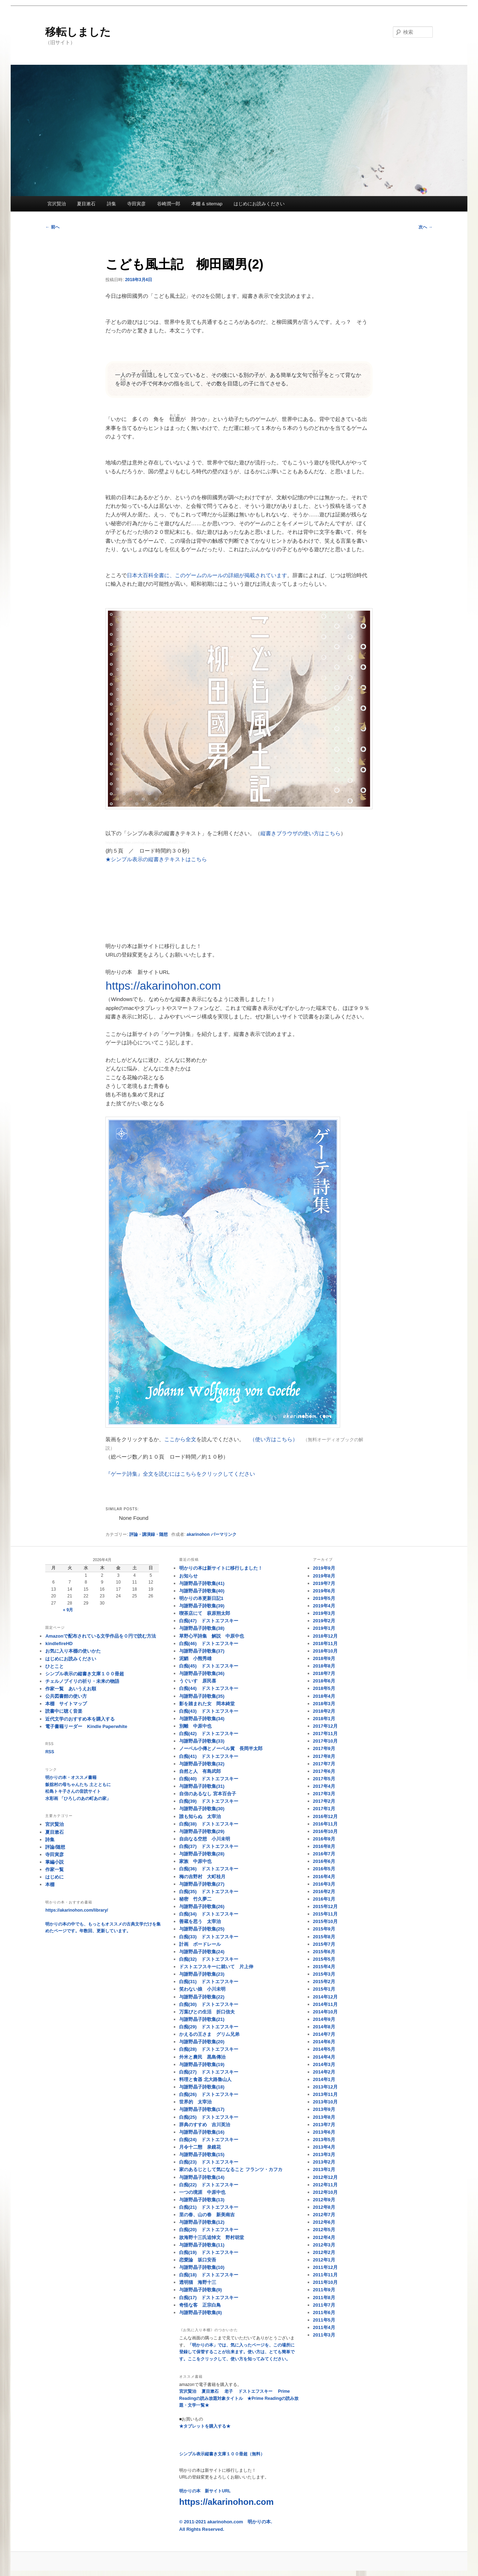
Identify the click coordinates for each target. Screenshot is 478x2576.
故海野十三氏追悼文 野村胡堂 (211, 2237)
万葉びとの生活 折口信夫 (207, 2011)
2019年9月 (324, 1568)
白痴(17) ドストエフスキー (208, 2297)
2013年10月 (325, 2101)
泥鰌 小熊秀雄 (195, 1658)
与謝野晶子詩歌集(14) (201, 2177)
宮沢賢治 (56, 203)
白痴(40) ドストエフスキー (208, 1778)
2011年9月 (324, 2289)
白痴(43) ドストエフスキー (208, 1711)
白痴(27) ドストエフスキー (208, 2072)
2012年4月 (324, 2237)
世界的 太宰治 (195, 2101)
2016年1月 (324, 1899)
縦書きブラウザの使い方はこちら (300, 833)
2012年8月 (324, 2207)
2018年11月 (325, 1643)
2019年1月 (324, 1628)
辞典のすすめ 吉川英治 (204, 2124)
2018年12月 (325, 1636)
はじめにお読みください (259, 203)
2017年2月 (324, 1801)
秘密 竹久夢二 (195, 1899)
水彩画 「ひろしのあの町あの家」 (77, 1798)
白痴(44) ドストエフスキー (208, 1688)
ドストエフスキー (255, 2391)
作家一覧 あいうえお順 (70, 1688)
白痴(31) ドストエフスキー (208, 1981)
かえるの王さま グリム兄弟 (209, 2034)
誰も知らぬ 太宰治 (200, 1816)
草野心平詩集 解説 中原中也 (211, 1636)
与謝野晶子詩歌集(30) (201, 1808)
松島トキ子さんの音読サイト (73, 1791)
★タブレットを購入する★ (204, 2426)
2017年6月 (324, 1771)
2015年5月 (324, 1959)
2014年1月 (324, 2079)
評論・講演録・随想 (148, 1534)
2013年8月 (324, 2117)
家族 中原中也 (195, 1861)
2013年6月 (324, 2132)
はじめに (54, 1877)
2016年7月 (324, 1853)
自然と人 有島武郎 (200, 1771)
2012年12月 (325, 2177)
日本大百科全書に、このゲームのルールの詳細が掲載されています (207, 575)
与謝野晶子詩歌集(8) (200, 2312)
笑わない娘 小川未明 (202, 1989)
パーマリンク (224, 1534)
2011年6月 (324, 2312)
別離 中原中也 (195, 1726)
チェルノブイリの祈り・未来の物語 (82, 1681)
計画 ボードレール (200, 1944)
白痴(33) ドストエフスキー (208, 1936)
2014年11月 (325, 2004)
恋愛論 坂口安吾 (197, 2259)
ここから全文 (180, 1439)
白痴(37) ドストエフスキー (208, 1846)
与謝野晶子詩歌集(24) (201, 1951)
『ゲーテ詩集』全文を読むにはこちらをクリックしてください (180, 1474)
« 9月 (68, 1609)
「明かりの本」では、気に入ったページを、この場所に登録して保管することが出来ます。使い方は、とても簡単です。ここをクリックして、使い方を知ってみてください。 (237, 2352)
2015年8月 (324, 1936)
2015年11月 (325, 1914)
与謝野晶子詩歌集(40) (201, 1590)
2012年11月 (325, 2184)
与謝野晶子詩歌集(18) (201, 2087)
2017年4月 (324, 1786)
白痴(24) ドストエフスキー (208, 2139)
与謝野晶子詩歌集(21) (201, 2019)
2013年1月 (324, 2169)
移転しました (78, 32)
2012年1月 (324, 2259)
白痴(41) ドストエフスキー (208, 1756)
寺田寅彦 (136, 203)
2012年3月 (324, 2245)
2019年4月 (324, 1605)
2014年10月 (325, 2011)
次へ (425, 227)
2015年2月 (324, 1981)
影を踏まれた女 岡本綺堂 (207, 1703)
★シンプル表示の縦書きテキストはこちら (156, 859)
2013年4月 (324, 2147)
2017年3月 (324, 1793)
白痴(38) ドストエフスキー (208, 1824)
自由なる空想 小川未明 (204, 1839)
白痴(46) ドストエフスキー (208, 1643)
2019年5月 (324, 1598)
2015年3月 (324, 1974)
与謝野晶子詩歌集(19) (201, 2064)
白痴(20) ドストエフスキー (208, 2229)
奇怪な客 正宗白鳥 (200, 2305)
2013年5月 (324, 2139)
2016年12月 (325, 1816)
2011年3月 (324, 2335)
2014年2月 (324, 2072)
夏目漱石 (86, 203)
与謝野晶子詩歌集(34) (201, 1718)
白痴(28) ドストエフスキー (208, 2049)
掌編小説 (54, 1862)
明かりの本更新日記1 (201, 1598)
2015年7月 (324, 1944)
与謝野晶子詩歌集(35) (201, 1696)
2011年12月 (325, 2267)
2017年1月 (324, 1808)
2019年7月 (324, 1583)
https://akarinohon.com (163, 985)
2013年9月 (324, 2109)
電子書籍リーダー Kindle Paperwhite (86, 1726)
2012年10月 (325, 2192)
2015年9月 (324, 1929)
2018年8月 (324, 1666)
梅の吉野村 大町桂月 (202, 1876)
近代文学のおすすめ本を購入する (80, 1719)
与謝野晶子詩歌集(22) (201, 1997)
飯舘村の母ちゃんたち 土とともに (77, 1784)
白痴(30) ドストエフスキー (208, 2004)
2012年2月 (324, 2252)
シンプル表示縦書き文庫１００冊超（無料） (222, 2453)
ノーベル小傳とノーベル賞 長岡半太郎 (221, 1748)
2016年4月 (324, 1876)
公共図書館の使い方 (66, 1696)
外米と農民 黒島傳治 (202, 2057)
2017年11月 (325, 1733)
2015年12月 (325, 1906)
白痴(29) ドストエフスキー (208, 2026)
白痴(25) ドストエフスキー (208, 2117)
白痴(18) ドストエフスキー (208, 2274)
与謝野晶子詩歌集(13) (201, 2199)
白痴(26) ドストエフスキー (208, 2094)
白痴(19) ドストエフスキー (208, 2252)
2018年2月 (324, 1711)
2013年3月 (324, 2154)
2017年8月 (324, 1756)
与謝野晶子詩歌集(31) (201, 1786)
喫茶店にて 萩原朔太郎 (204, 1613)
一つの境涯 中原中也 (202, 2192)
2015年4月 (324, 1966)
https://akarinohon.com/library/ (76, 1910)
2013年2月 (324, 2162)
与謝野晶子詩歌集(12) (201, 2222)
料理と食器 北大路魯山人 (205, 2079)
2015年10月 (325, 1921)
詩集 (111, 203)
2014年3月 (324, 2064)
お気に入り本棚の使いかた (73, 1651)
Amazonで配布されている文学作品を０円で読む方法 (100, 1636)
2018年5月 (324, 1688)
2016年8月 (324, 1846)
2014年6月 (324, 2041)
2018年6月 (324, 1681)
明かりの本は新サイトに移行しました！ (221, 1568)
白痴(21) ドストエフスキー (208, 2207)
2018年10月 (325, 1651)
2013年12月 (325, 2087)
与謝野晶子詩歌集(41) (201, 1583)
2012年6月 (324, 2222)
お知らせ (188, 1576)
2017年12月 (325, 1726)
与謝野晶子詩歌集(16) (201, 2132)
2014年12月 (325, 1997)
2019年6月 (324, 1590)
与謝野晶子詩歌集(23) (201, 1974)
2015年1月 (324, 1989)
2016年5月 (324, 1868)
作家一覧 (54, 1869)
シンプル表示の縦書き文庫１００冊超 (84, 1673)
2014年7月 (324, 2034)
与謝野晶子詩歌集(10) (201, 2267)
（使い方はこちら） (274, 1439)
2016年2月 (324, 1891)
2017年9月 (324, 1748)
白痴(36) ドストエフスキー (208, 1868)
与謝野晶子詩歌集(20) (201, 2041)
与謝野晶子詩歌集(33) (201, 1741)
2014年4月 (324, 2057)
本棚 (49, 1884)
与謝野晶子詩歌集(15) (201, 2154)
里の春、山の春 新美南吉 (207, 2214)
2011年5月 (324, 2320)
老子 (228, 2391)
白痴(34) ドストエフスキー (208, 1914)
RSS (49, 1751)
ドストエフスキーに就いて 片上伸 (216, 1966)
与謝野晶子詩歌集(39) (201, 1605)
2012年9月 (324, 2199)
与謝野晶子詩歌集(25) (201, 1929)
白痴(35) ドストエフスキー (208, 1891)
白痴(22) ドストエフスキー (208, 2184)
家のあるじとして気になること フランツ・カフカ (230, 2169)
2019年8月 (324, 1576)
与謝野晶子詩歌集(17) (201, 2109)
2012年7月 (324, 2214)
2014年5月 (324, 2049)
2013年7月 (324, 2124)
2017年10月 (325, 1741)
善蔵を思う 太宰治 (200, 1921)
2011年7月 (324, 2305)
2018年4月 (324, 1696)
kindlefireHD (59, 1643)
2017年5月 (324, 1778)
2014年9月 (324, 2019)
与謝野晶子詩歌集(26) (201, 1906)
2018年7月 (324, 1673)
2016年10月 (325, 1831)
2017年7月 (324, 1763)
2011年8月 (324, 2297)
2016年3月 (324, 1884)
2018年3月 (324, 1703)
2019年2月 (324, 1620)
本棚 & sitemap (206, 203)
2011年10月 (325, 2282)
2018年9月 (324, 1658)
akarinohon (198, 1534)
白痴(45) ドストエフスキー (208, 1666)
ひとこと (54, 1666)
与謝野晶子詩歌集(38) (201, 1628)
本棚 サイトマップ (66, 1703)
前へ (52, 227)
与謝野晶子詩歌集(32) (201, 1763)
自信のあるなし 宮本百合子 (207, 1793)
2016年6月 (324, 1861)
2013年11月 (325, 2094)
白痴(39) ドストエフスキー (208, 1801)
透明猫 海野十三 (197, 2282)
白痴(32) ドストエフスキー (208, 1959)
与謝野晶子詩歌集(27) (201, 1884)
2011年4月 (324, 2327)
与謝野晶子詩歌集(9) (200, 2289)
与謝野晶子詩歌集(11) (201, 2245)
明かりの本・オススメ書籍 (71, 1777)
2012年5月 (324, 2229)
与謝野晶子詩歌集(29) (201, 1831)
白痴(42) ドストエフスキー (208, 1733)
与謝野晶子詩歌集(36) (201, 1673)
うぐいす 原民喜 (197, 1681)
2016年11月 (325, 1824)
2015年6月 (324, 1951)
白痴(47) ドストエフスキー (208, 1620)
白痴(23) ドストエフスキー (208, 2162)
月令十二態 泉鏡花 (200, 2147)
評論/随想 (55, 1847)
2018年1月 (324, 1718)
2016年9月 (324, 1839)
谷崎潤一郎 (168, 203)
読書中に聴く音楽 (63, 1711)
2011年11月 (325, 2274)
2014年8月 (324, 2026)
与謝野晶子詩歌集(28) (201, 1853)
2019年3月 (324, 1613)
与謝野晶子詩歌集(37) (201, 1651)
